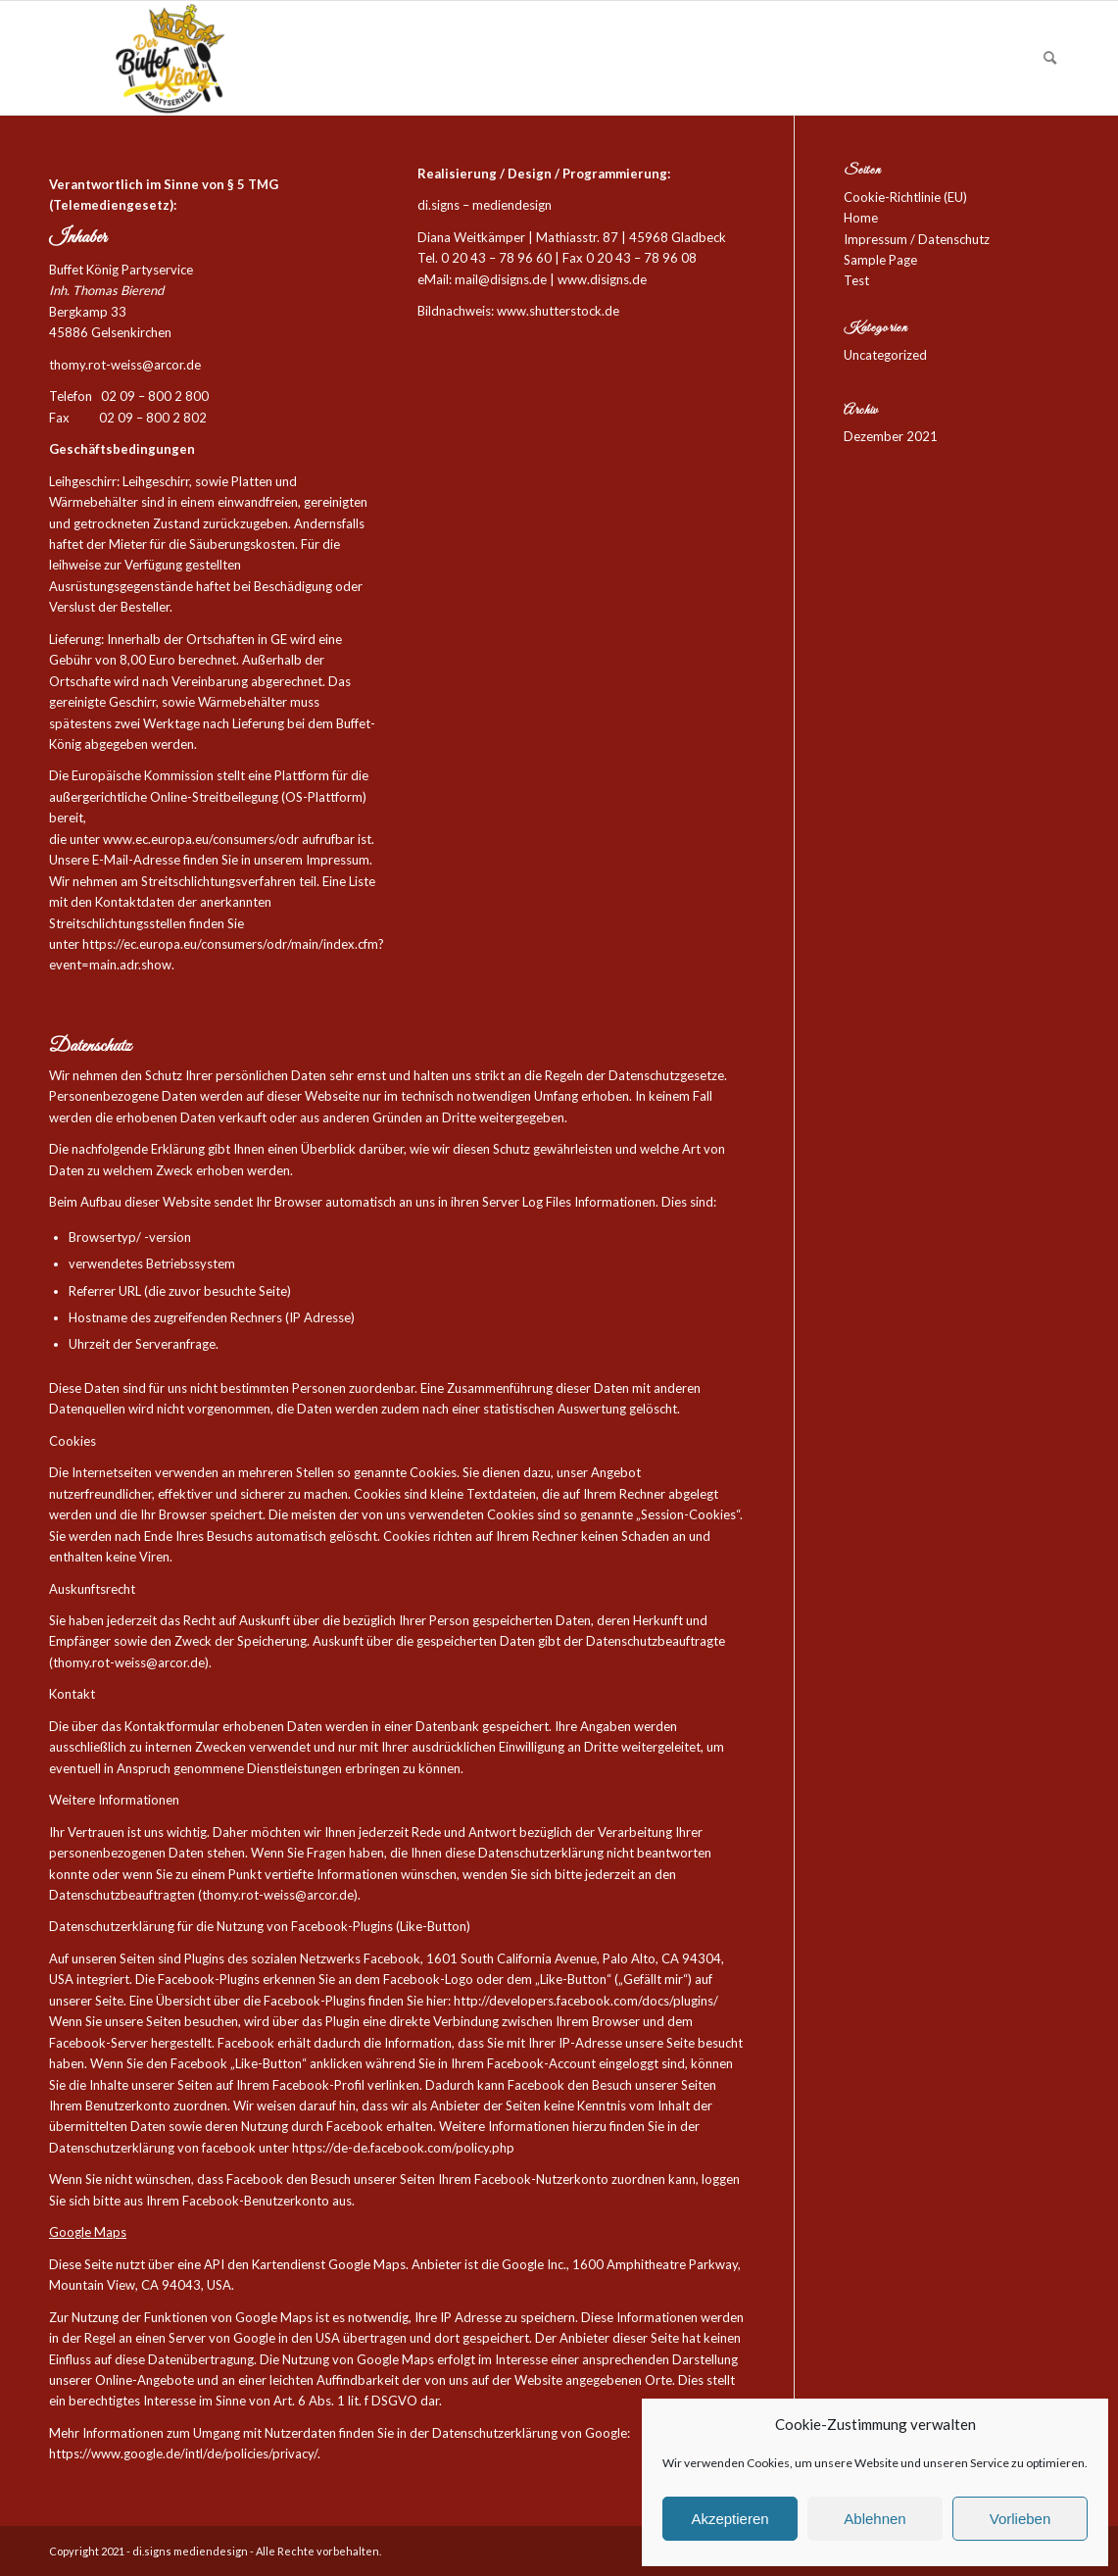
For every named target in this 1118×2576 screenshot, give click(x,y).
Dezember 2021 (891, 436)
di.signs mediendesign (190, 2551)
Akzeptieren (729, 2518)
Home (861, 217)
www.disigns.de (602, 279)
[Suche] (1050, 58)
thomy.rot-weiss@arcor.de (125, 364)
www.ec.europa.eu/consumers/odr (201, 839)
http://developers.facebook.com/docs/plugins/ (586, 2000)
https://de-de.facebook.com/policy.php (403, 2147)
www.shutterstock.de (558, 311)
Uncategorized (885, 355)
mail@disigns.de (501, 279)
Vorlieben (1020, 2518)
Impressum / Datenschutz (917, 239)
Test (856, 280)
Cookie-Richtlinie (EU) (905, 197)
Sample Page (880, 260)
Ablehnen (874, 2518)
